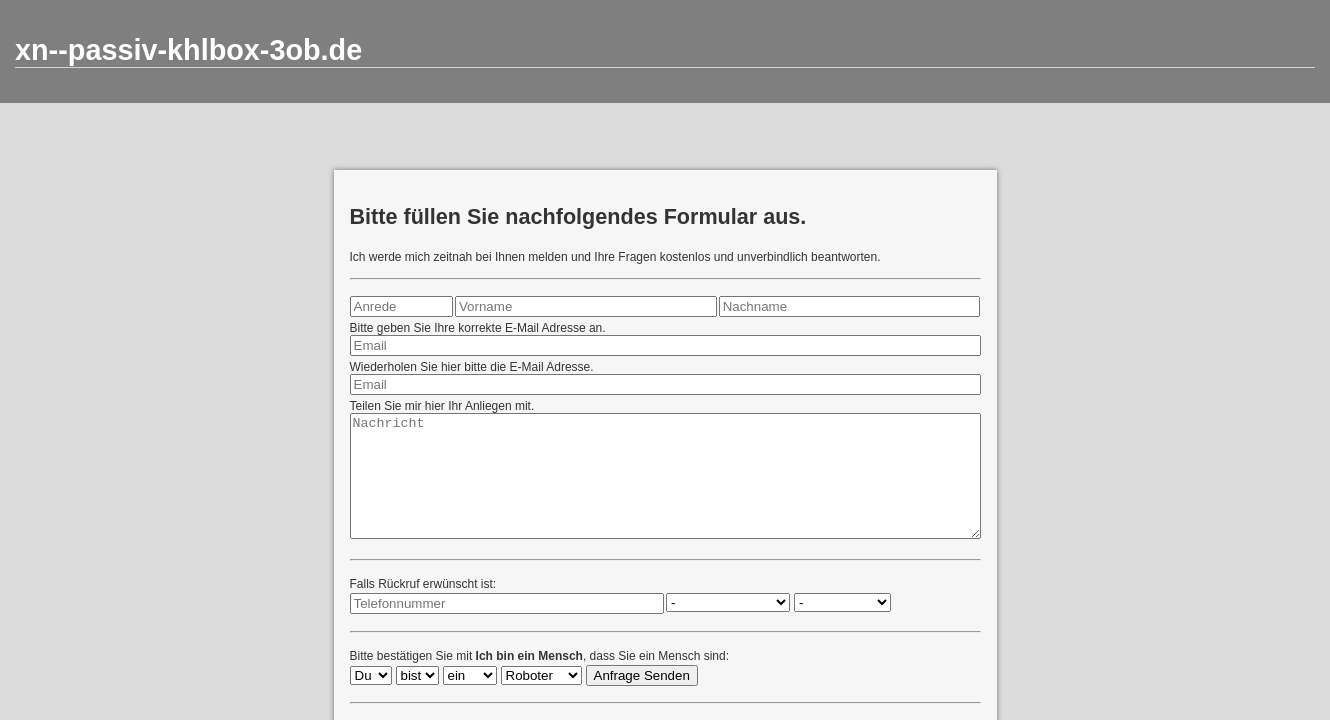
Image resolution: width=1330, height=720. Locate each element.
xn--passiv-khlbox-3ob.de (188, 50)
